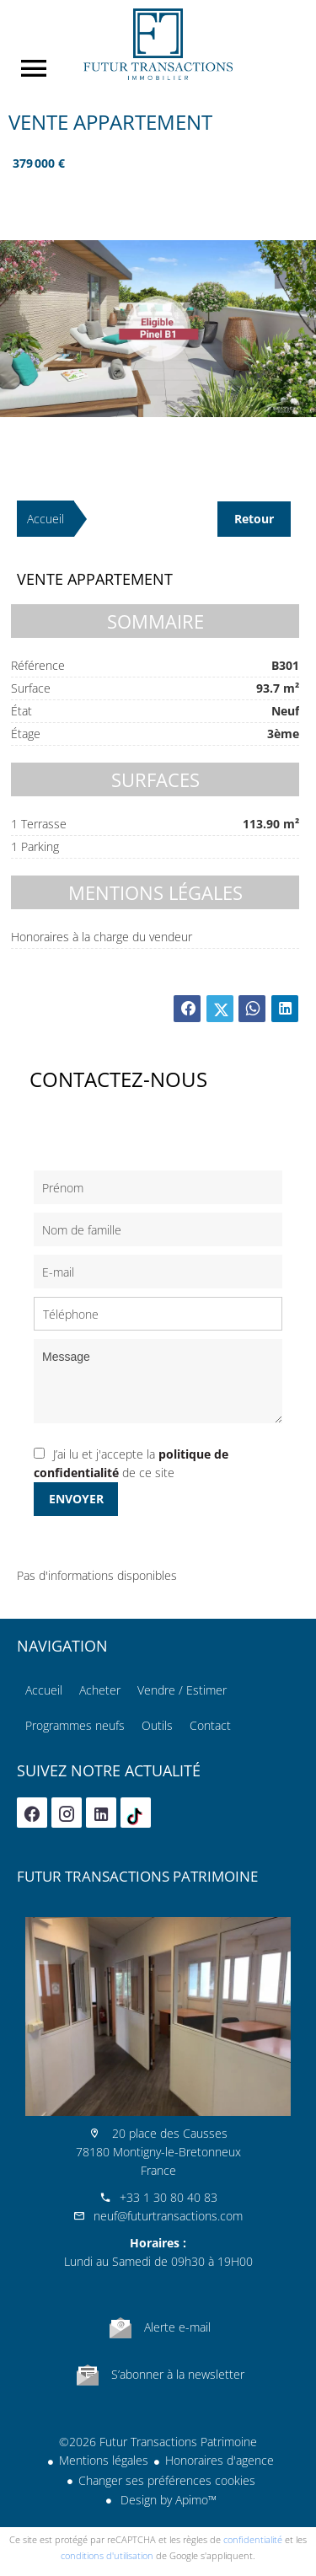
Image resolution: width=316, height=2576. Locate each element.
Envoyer (76, 1499)
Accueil (158, 44)
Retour (254, 519)
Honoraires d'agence (219, 2460)
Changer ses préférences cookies (166, 2480)
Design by (167, 2500)
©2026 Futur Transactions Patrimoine (158, 2442)
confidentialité (252, 2539)
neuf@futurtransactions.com (168, 2216)
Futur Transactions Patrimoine (137, 1876)
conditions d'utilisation (107, 2555)
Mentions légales (103, 2460)
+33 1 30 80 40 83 (168, 2197)
